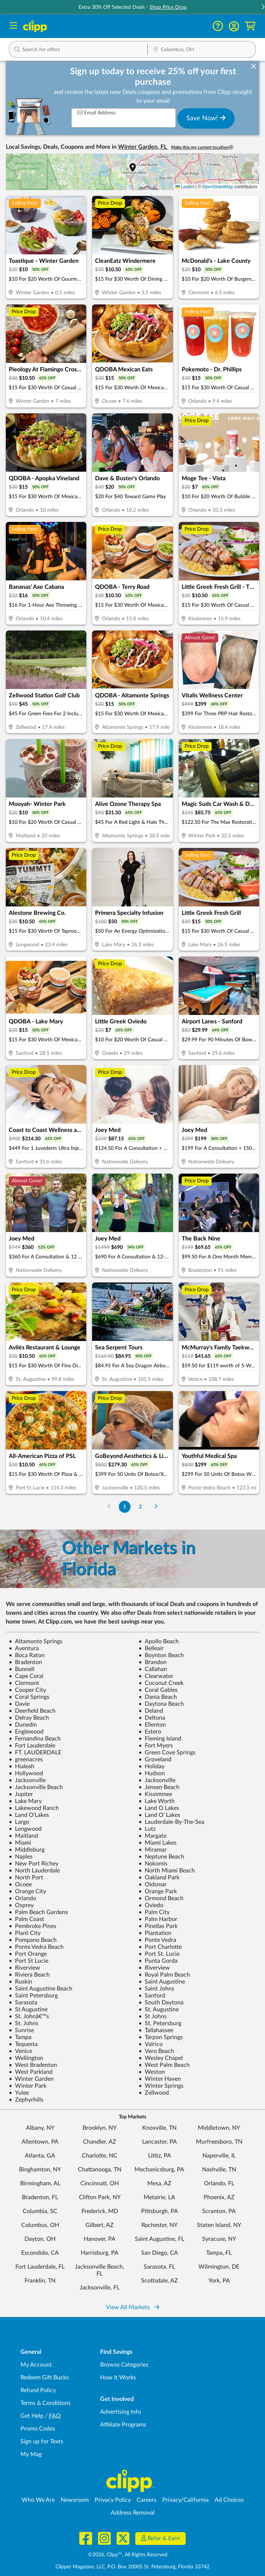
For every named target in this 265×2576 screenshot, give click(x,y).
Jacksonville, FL (100, 2288)
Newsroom (75, 2500)
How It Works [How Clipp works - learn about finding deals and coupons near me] (118, 2377)
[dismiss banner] (253, 66)
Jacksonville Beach (36, 1787)
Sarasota (23, 2002)
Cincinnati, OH (99, 2183)
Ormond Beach (161, 1898)
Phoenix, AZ (219, 2197)
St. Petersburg (160, 2023)
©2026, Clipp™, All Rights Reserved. (128, 2554)
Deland (151, 1711)
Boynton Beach (161, 1655)
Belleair (151, 1648)
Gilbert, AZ (100, 2225)
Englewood (26, 1732)
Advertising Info (120, 2412)
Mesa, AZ (159, 2183)
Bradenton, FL (40, 2197)
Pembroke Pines (32, 1926)
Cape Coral (26, 1676)
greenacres (26, 1759)
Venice (20, 2051)
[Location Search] (202, 50)
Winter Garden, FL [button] (143, 147)
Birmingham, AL (40, 2183)
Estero (150, 1732)
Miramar (153, 1850)
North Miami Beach (167, 1871)
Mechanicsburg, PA (159, 2169)
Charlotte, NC (99, 2156)
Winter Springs (161, 2086)
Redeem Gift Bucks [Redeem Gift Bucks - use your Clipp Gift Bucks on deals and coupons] (44, 2377)
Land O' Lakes (159, 1815)
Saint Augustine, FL (159, 2239)
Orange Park (158, 1891)
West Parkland (31, 2072)
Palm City (154, 1912)
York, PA (219, 2281)
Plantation (155, 1933)
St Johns (153, 2016)
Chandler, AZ (99, 2142)
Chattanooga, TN (99, 2169)
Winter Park (27, 2086)
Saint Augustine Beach (40, 1989)
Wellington (26, 2058)
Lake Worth (157, 1801)
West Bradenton (33, 2065)
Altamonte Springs (36, 1641)
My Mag (31, 2454)
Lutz (147, 1829)
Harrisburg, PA (99, 2253)
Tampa (20, 2037)
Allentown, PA (40, 2142)
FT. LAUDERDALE (35, 1752)
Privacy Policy (113, 2500)
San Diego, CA (159, 2253)
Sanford (152, 1996)
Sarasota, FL (159, 2267)
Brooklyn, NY (100, 2128)
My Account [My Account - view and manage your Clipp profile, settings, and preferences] (36, 2365)
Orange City (27, 1891)
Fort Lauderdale (32, 1746)
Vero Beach (156, 2051)
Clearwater (156, 1676)
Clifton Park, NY (100, 2197)
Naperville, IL (219, 2156)
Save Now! (206, 118)
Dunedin (23, 1725)
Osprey (21, 1905)
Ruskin (20, 1982)
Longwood (25, 1829)
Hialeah (21, 1766)
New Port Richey (33, 1864)
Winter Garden (31, 2079)
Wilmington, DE (218, 2267)
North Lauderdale (34, 1871)
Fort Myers (156, 1746)
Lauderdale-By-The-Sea (171, 1822)
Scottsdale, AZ (159, 2281)
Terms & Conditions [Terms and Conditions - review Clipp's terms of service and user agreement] (45, 2403)
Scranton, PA (219, 2211)
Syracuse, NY (219, 2239)
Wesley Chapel (161, 2058)
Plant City (25, 1933)
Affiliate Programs (123, 2425)
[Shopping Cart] (250, 26)
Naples (21, 1857)
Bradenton (25, 1662)
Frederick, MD (100, 2211)
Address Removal (133, 2513)
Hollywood (26, 1773)
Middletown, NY (219, 2128)
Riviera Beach (29, 1975)
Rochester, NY (159, 2225)
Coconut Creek (161, 1683)
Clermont (24, 1683)
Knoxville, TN (159, 2128)
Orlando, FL (219, 2183)
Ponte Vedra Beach (36, 1947)
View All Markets (132, 2307)
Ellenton (152, 1725)
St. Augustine (159, 2009)
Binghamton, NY (40, 2169)
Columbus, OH (40, 2225)
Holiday (151, 1766)
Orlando (22, 1898)
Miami (20, 1843)
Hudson (152, 1773)
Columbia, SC (40, 2211)
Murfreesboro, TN (219, 2142)
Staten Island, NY (219, 2225)
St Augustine (28, 2009)
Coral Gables (158, 1690)
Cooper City (27, 1690)
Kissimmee (155, 1794)
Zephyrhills (26, 2100)
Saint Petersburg (33, 1996)
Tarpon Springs (161, 2037)
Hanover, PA (100, 2239)
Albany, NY (40, 2128)
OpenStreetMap (217, 186)
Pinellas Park (158, 1926)
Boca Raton (27, 1655)
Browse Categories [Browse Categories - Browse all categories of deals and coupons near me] (124, 2365)
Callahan (153, 1669)
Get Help (31, 2416)
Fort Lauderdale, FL (40, 2267)
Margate (152, 1836)
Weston (152, 2072)
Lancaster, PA (159, 2142)
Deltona (152, 1718)
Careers (146, 2500)
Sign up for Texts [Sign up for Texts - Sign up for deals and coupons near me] (41, 2441)
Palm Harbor (158, 1919)
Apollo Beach (159, 1641)
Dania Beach (158, 1697)
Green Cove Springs (167, 1752)
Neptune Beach (161, 1857)
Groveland (155, 1759)
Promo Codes (37, 2429)
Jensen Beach (159, 1787)
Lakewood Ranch (34, 1808)
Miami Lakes (158, 1843)
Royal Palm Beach (164, 1975)
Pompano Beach (33, 1940)
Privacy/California (185, 2500)
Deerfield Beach (32, 1711)
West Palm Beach (164, 2065)
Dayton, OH (40, 2239)
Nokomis (153, 1864)
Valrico (151, 2044)
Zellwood (154, 2093)
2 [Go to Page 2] (140, 1506)
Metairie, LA (159, 2197)
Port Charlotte (160, 1947)
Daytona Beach (161, 1704)
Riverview (24, 1968)
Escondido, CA (40, 2253)
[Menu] (13, 26)
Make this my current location (202, 147)
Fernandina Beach (35, 1739)
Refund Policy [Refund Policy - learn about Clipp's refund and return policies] (38, 2390)
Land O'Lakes (29, 1815)
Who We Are (38, 2500)
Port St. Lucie (159, 1954)
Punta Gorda (158, 1961)
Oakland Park (159, 1877)
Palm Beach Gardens (38, 1912)
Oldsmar (153, 1884)
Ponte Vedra (157, 1940)
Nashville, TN (219, 2169)
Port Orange (28, 1954)
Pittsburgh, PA (159, 2211)
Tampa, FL (219, 2253)
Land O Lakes (159, 1808)
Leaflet (184, 186)
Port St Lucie (28, 1961)
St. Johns (23, 2023)
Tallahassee (156, 2030)
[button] (234, 26)
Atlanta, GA (40, 2156)
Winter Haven (160, 2079)
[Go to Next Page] (156, 1507)
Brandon (153, 1662)
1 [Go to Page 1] (124, 1506)
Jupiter (21, 1794)
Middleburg (27, 1850)
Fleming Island (160, 1739)
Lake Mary (25, 1801)
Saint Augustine (162, 1982)
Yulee (19, 2093)
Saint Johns (156, 1989)
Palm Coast (26, 1919)
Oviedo (151, 1905)
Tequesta (23, 2044)
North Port (26, 1877)
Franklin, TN (40, 2281)
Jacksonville (27, 1780)
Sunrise (21, 2030)
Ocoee (20, 1884)
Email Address (96, 112)
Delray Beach (29, 1718)
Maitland (23, 1836)
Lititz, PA (159, 2156)
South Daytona (161, 2002)
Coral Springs (29, 1697)
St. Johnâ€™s (29, 2016)
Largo (19, 1822)
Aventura (24, 1648)
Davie (19, 1704)
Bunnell (21, 1669)
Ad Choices (229, 2500)
